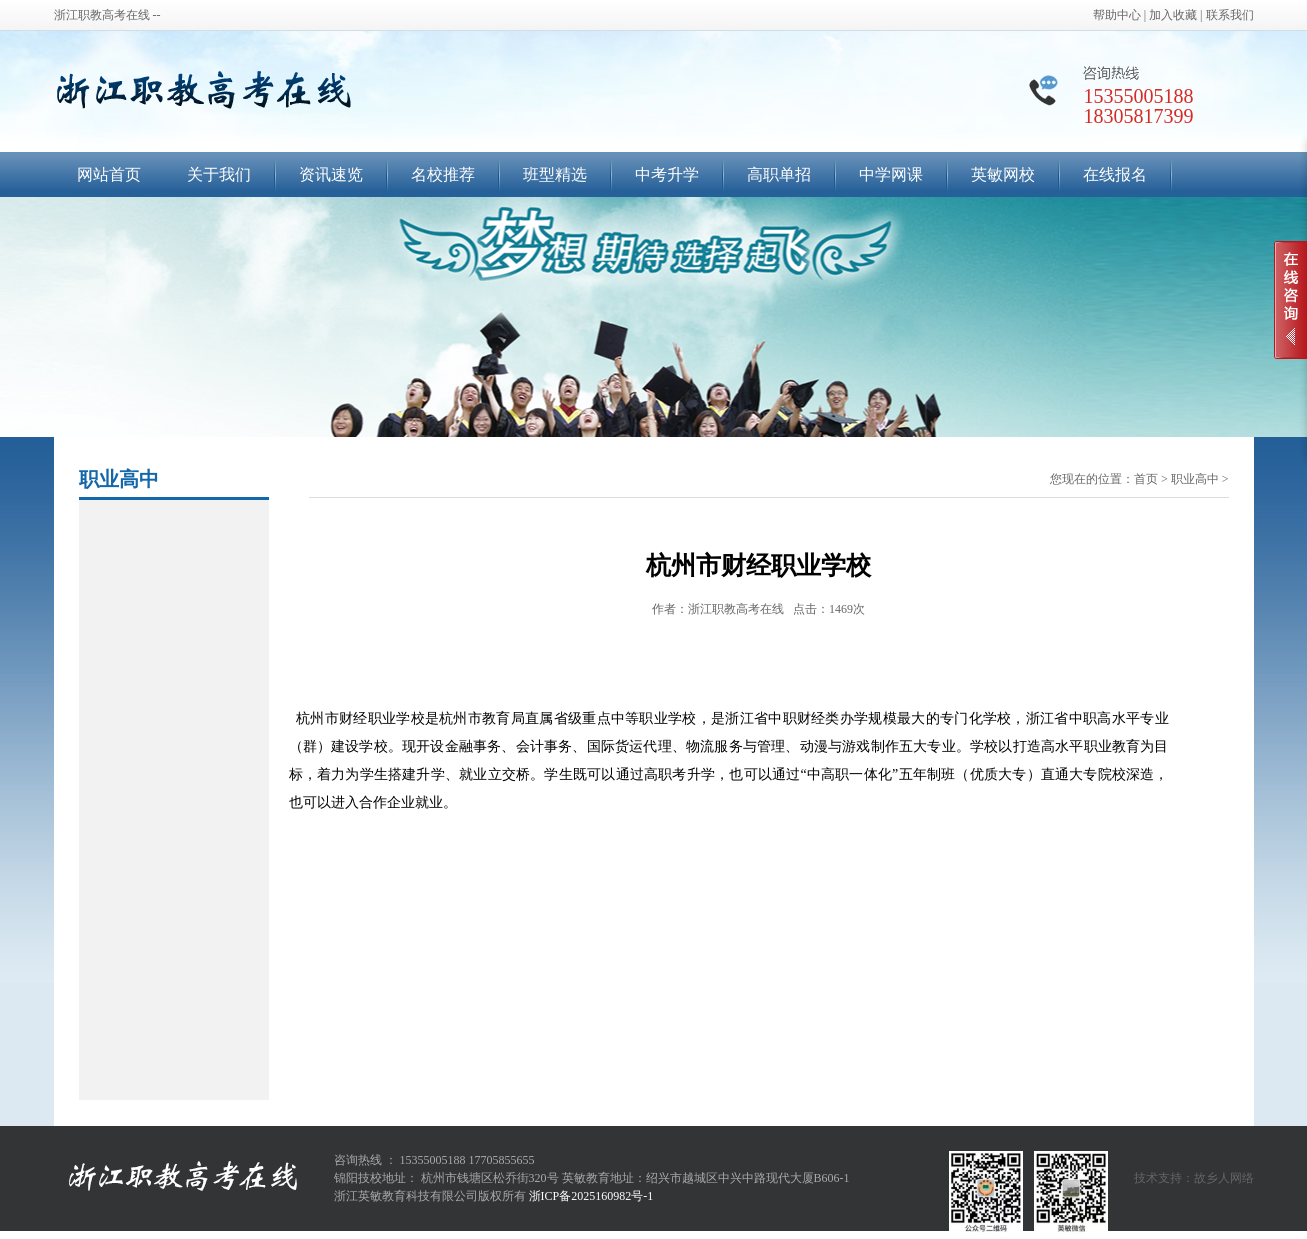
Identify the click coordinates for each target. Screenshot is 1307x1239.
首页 (1146, 479)
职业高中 (1195, 479)
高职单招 (779, 174)
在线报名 (1115, 174)
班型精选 (555, 174)
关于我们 (219, 174)
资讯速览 (331, 174)
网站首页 (109, 174)
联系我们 (1230, 15)
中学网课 (891, 174)
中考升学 (667, 174)
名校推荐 (443, 174)
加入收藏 (1173, 15)
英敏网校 (1003, 174)
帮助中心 (1117, 15)
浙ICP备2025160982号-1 (591, 1196)
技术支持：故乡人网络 (1194, 1178)
